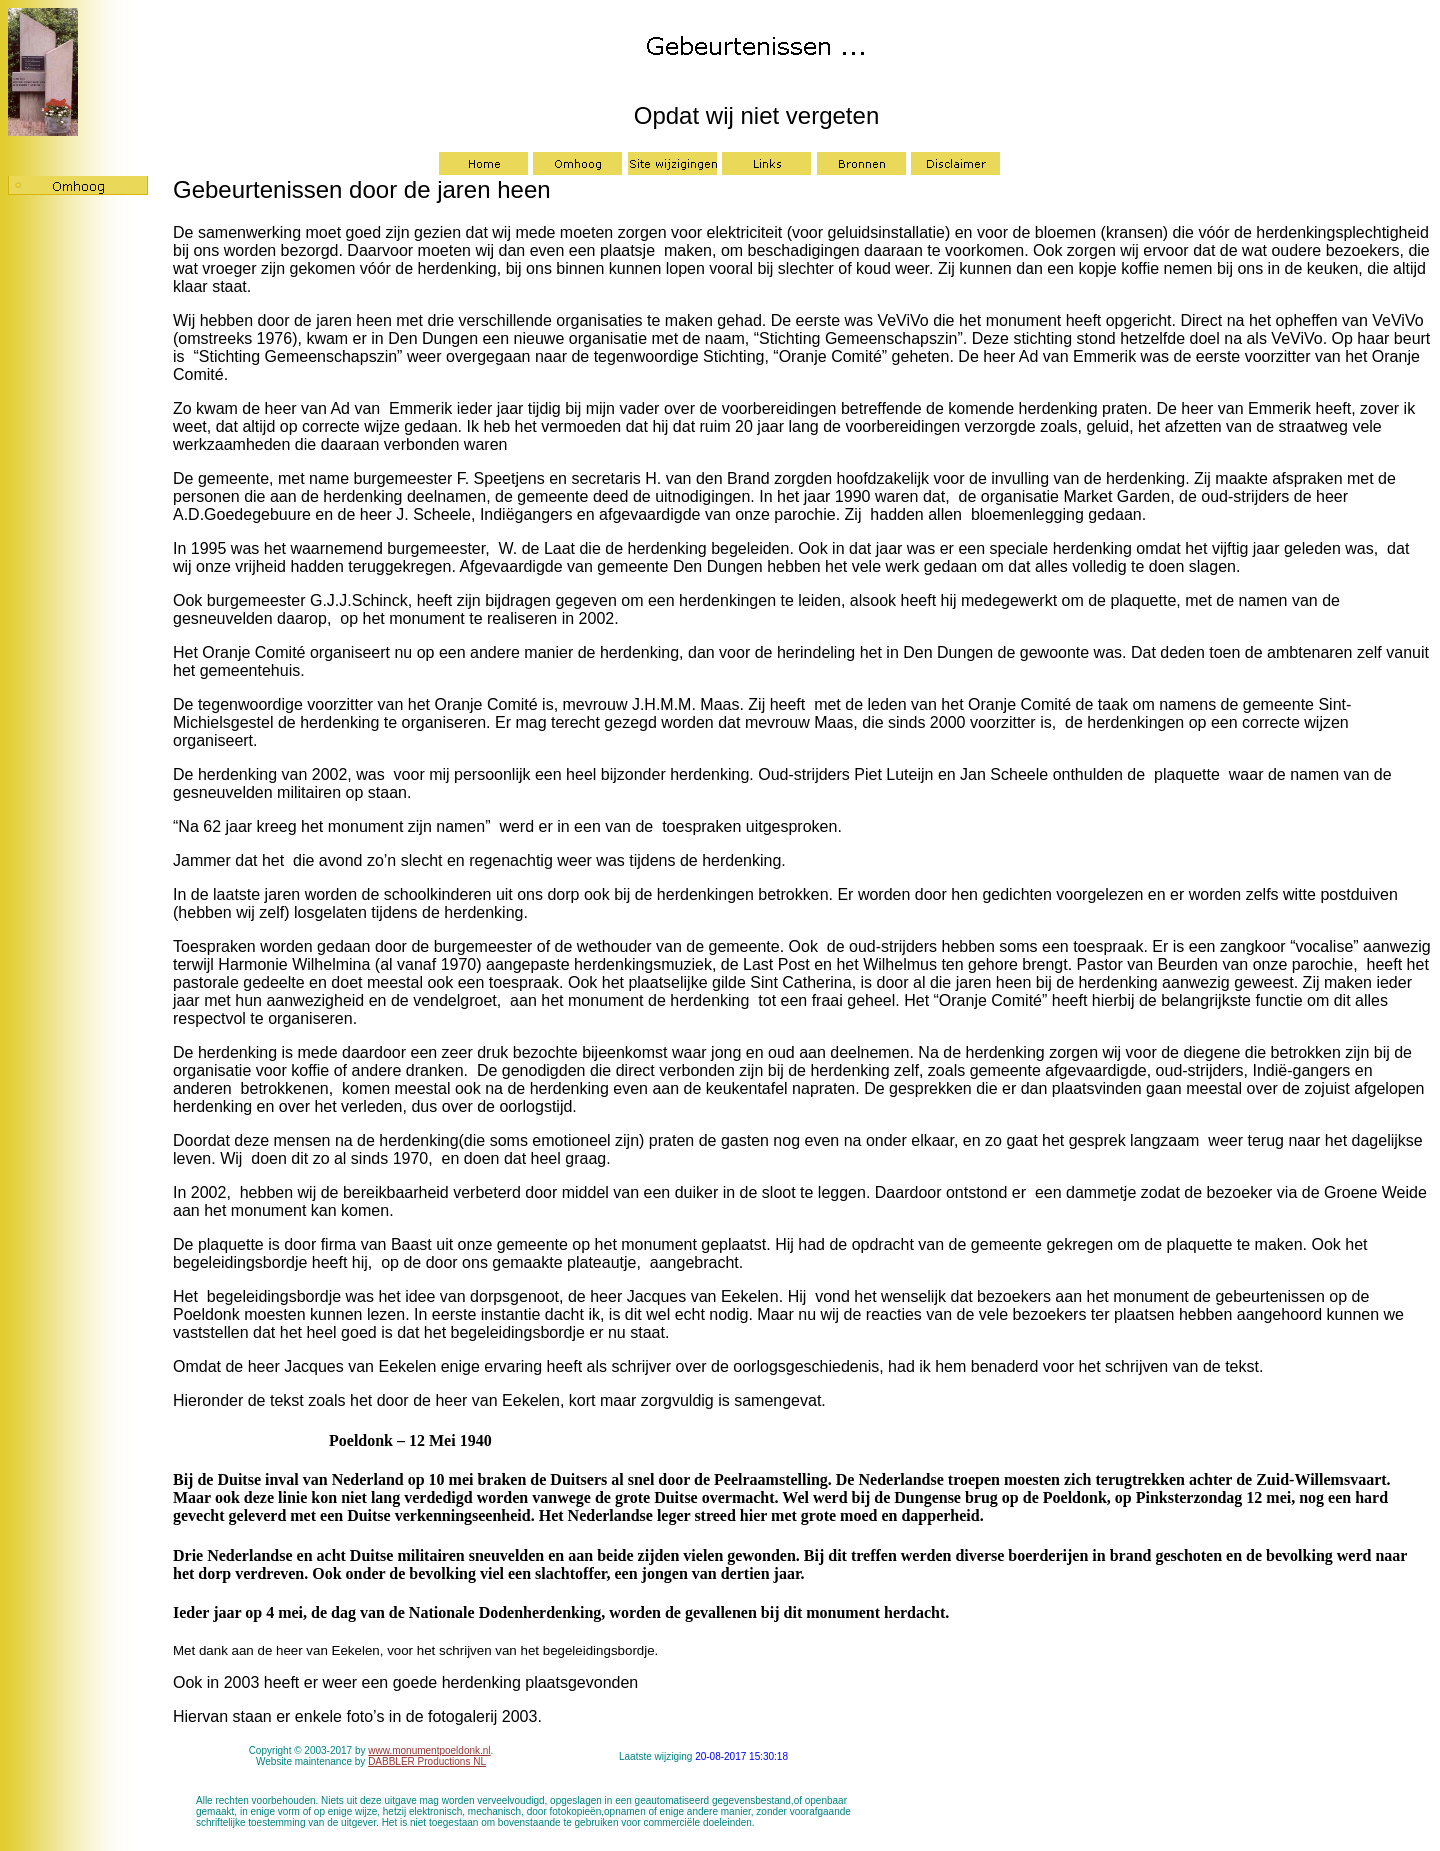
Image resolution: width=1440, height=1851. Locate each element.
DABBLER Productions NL (427, 1761)
